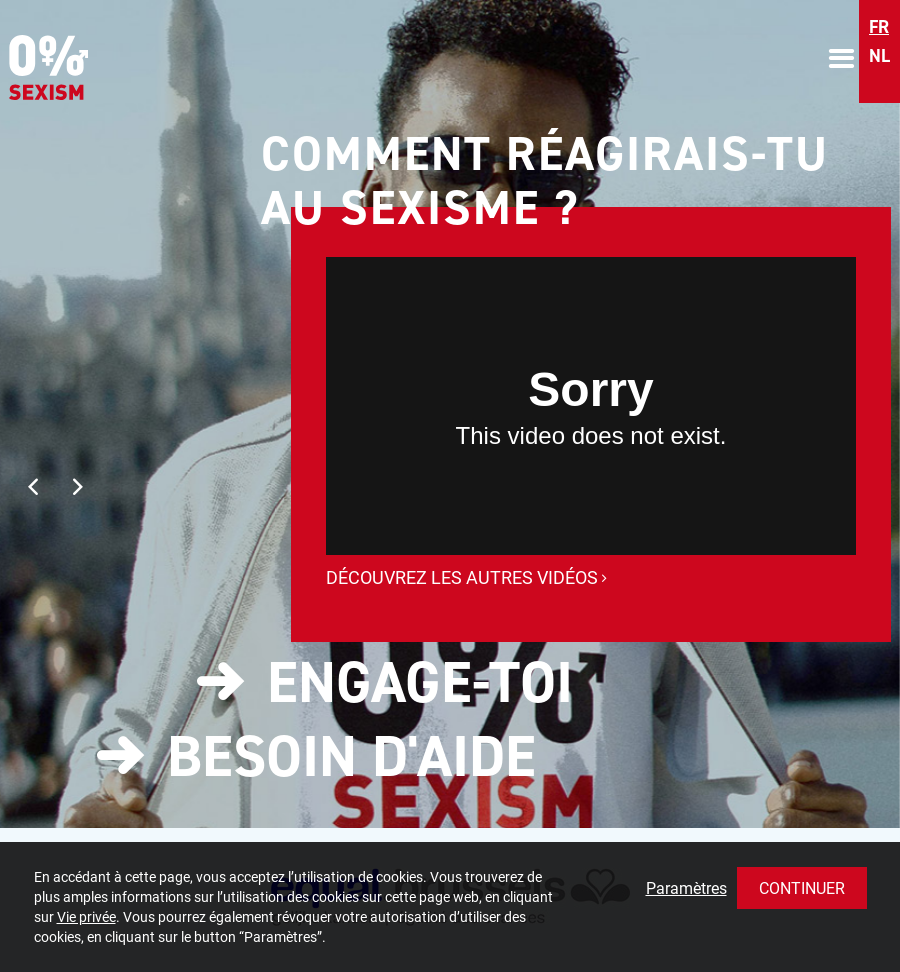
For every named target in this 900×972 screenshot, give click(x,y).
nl (879, 56)
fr (879, 27)
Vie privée (86, 916)
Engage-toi (420, 682)
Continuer (802, 887)
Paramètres (686, 887)
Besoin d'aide (351, 756)
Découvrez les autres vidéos (466, 577)
